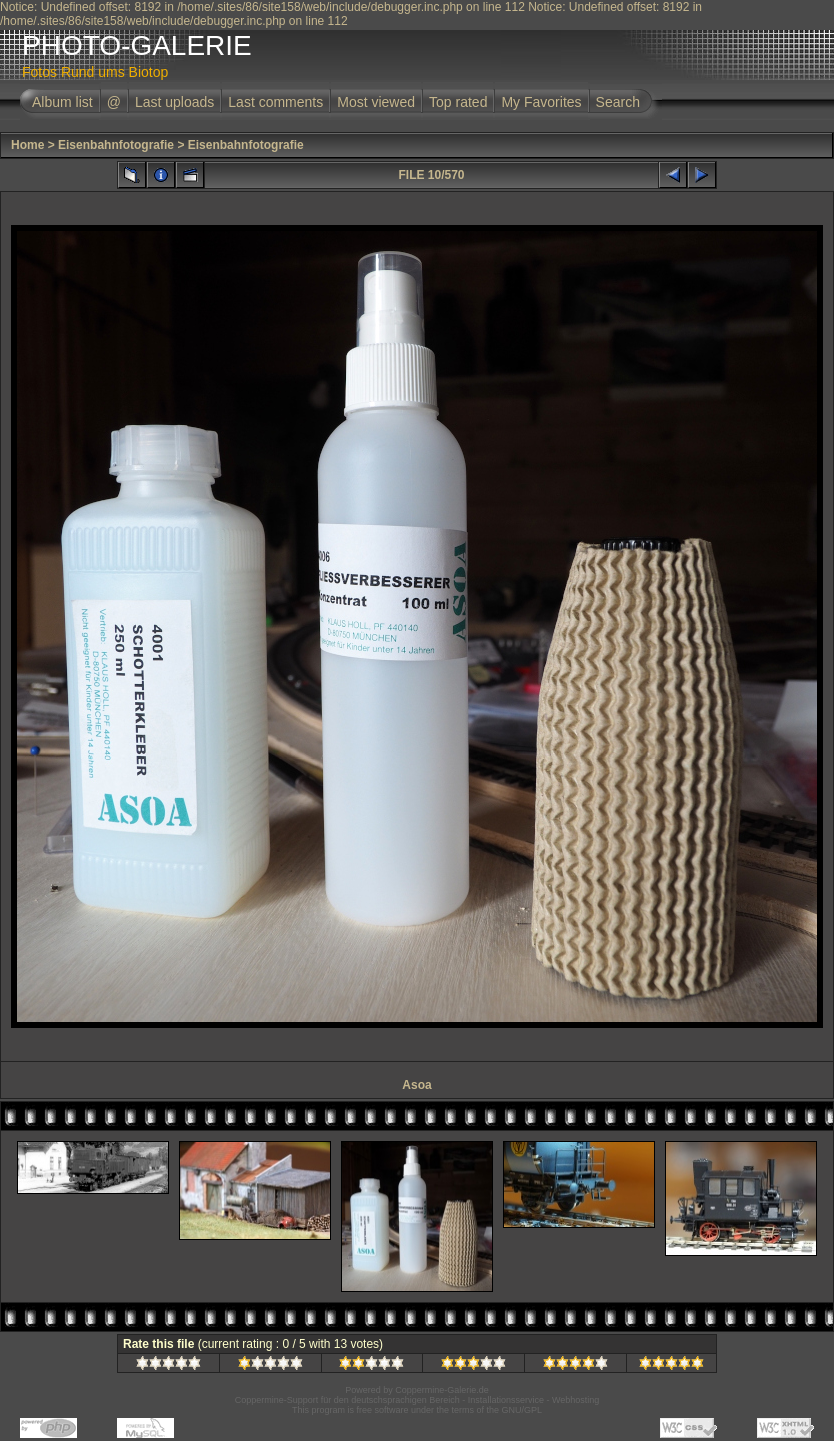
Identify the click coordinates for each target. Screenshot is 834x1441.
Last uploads (174, 102)
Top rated (458, 102)
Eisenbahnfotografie (116, 145)
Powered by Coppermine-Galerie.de (417, 1390)
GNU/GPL (522, 1410)
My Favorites (541, 102)
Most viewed (376, 102)
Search (618, 102)
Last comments (275, 102)
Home (27, 145)
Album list (62, 102)
